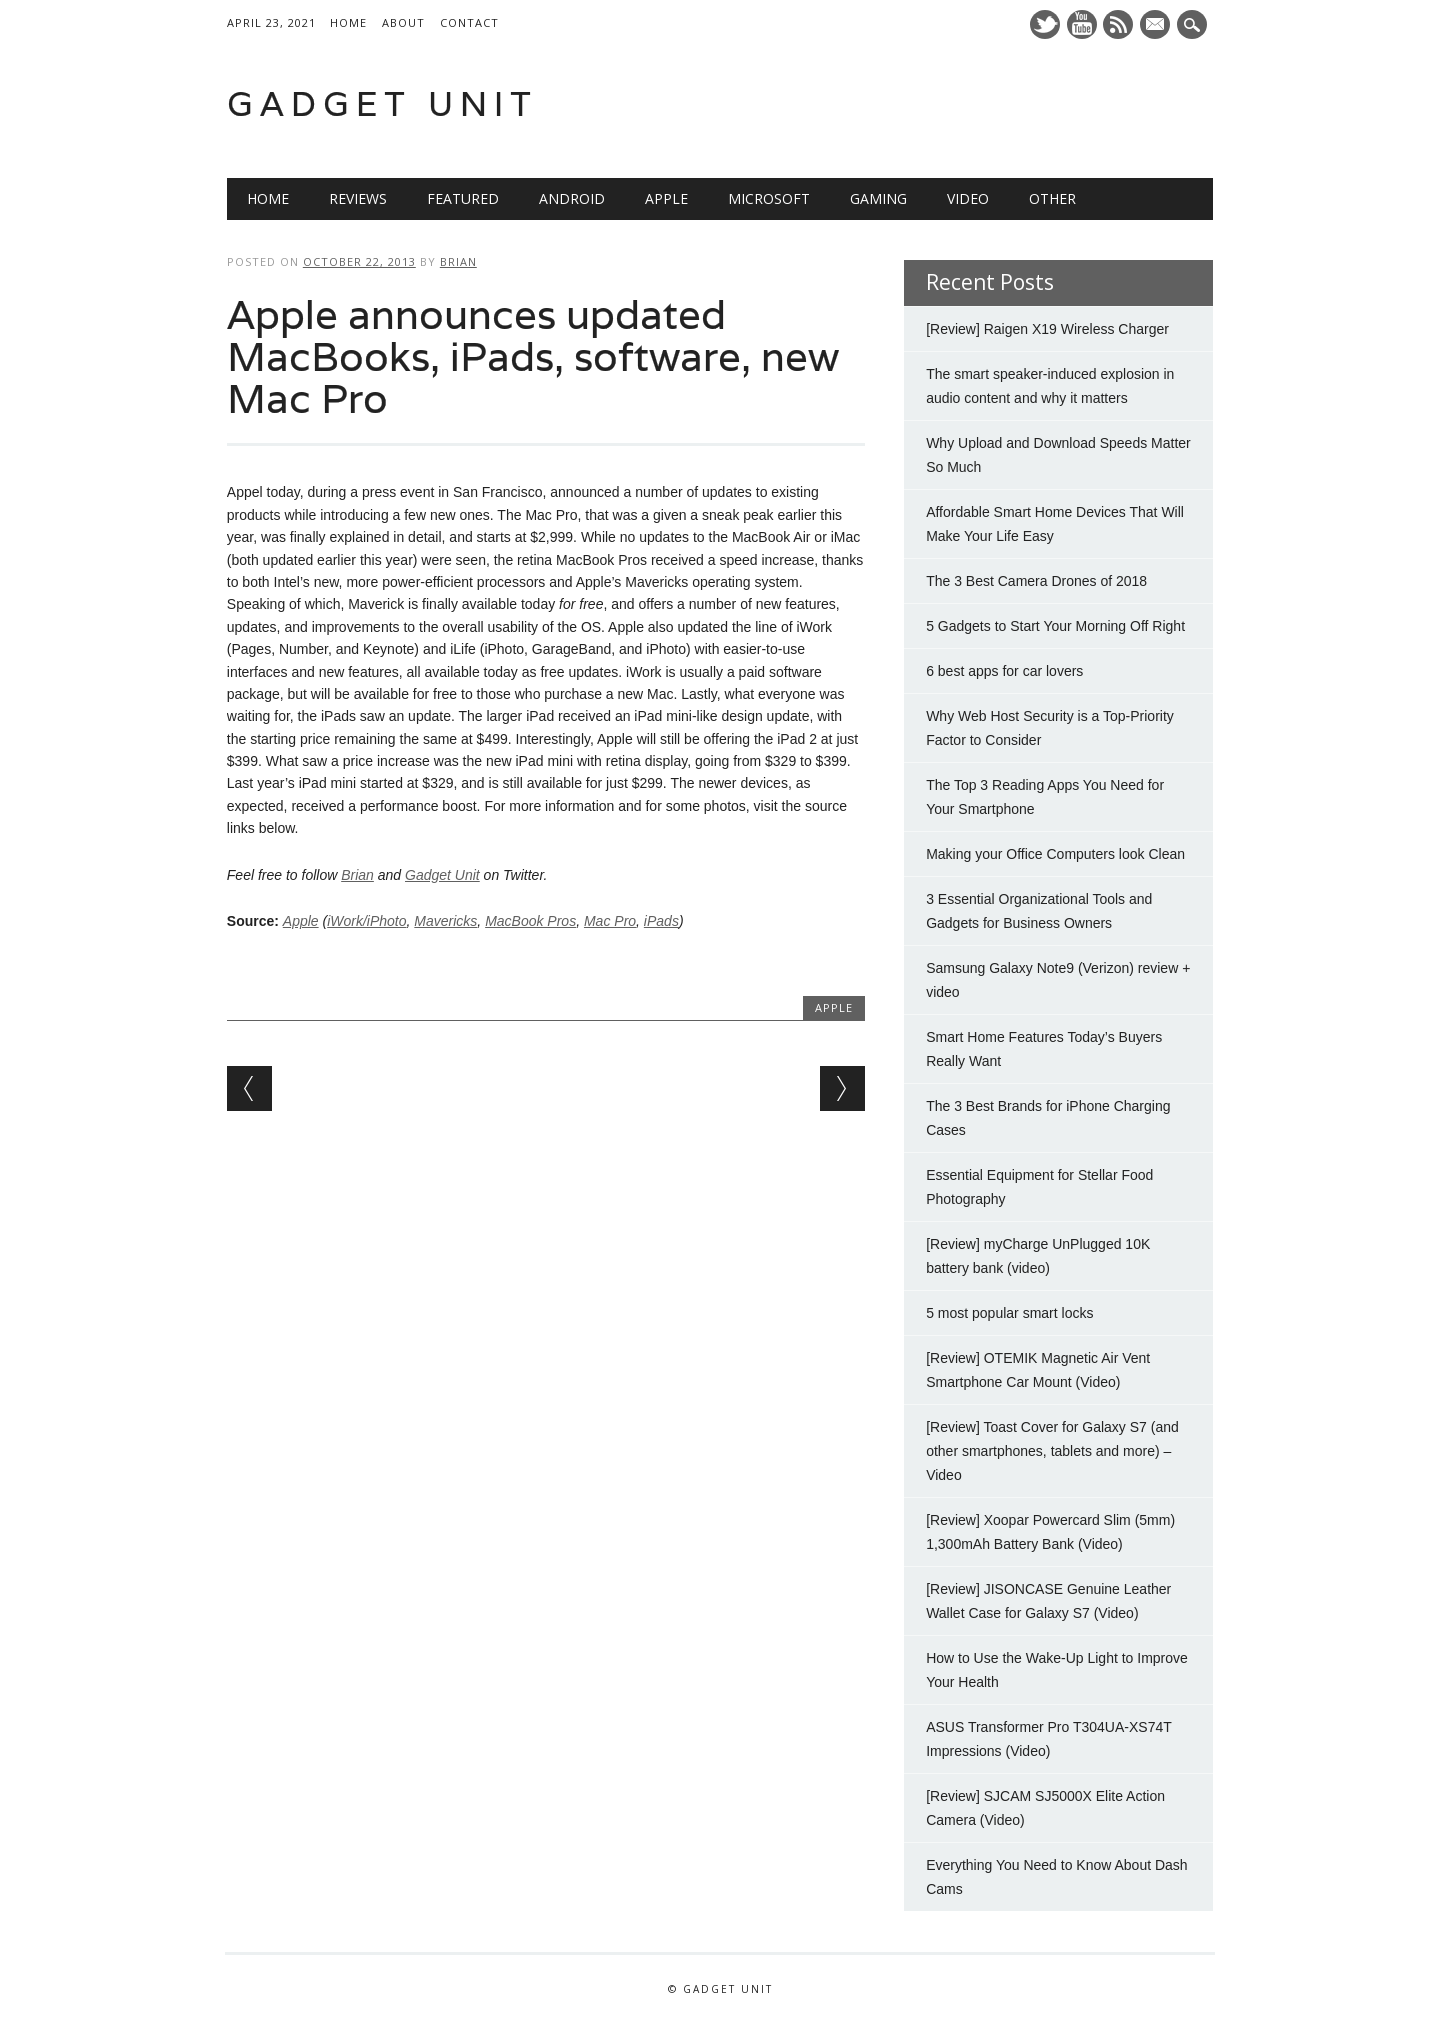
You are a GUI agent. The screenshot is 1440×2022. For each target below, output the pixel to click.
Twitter (1045, 24)
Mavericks (445, 921)
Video (968, 198)
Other (1052, 198)
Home (348, 22)
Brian (458, 261)
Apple (666, 198)
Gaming (878, 198)
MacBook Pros (530, 921)
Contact (469, 22)
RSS (1118, 24)
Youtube (1082, 24)
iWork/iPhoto (366, 921)
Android (572, 198)
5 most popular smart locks (1009, 1313)
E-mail (1158, 26)
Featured (463, 198)
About (403, 22)
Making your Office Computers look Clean (1055, 854)
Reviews (358, 198)
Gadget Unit (382, 103)
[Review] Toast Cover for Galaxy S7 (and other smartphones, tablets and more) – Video (1052, 1451)
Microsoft (769, 198)
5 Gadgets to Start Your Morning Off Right (1055, 626)
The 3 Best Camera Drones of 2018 (1036, 581)
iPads (661, 921)
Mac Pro (610, 921)
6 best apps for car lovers (1004, 671)
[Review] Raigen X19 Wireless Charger (1047, 329)
